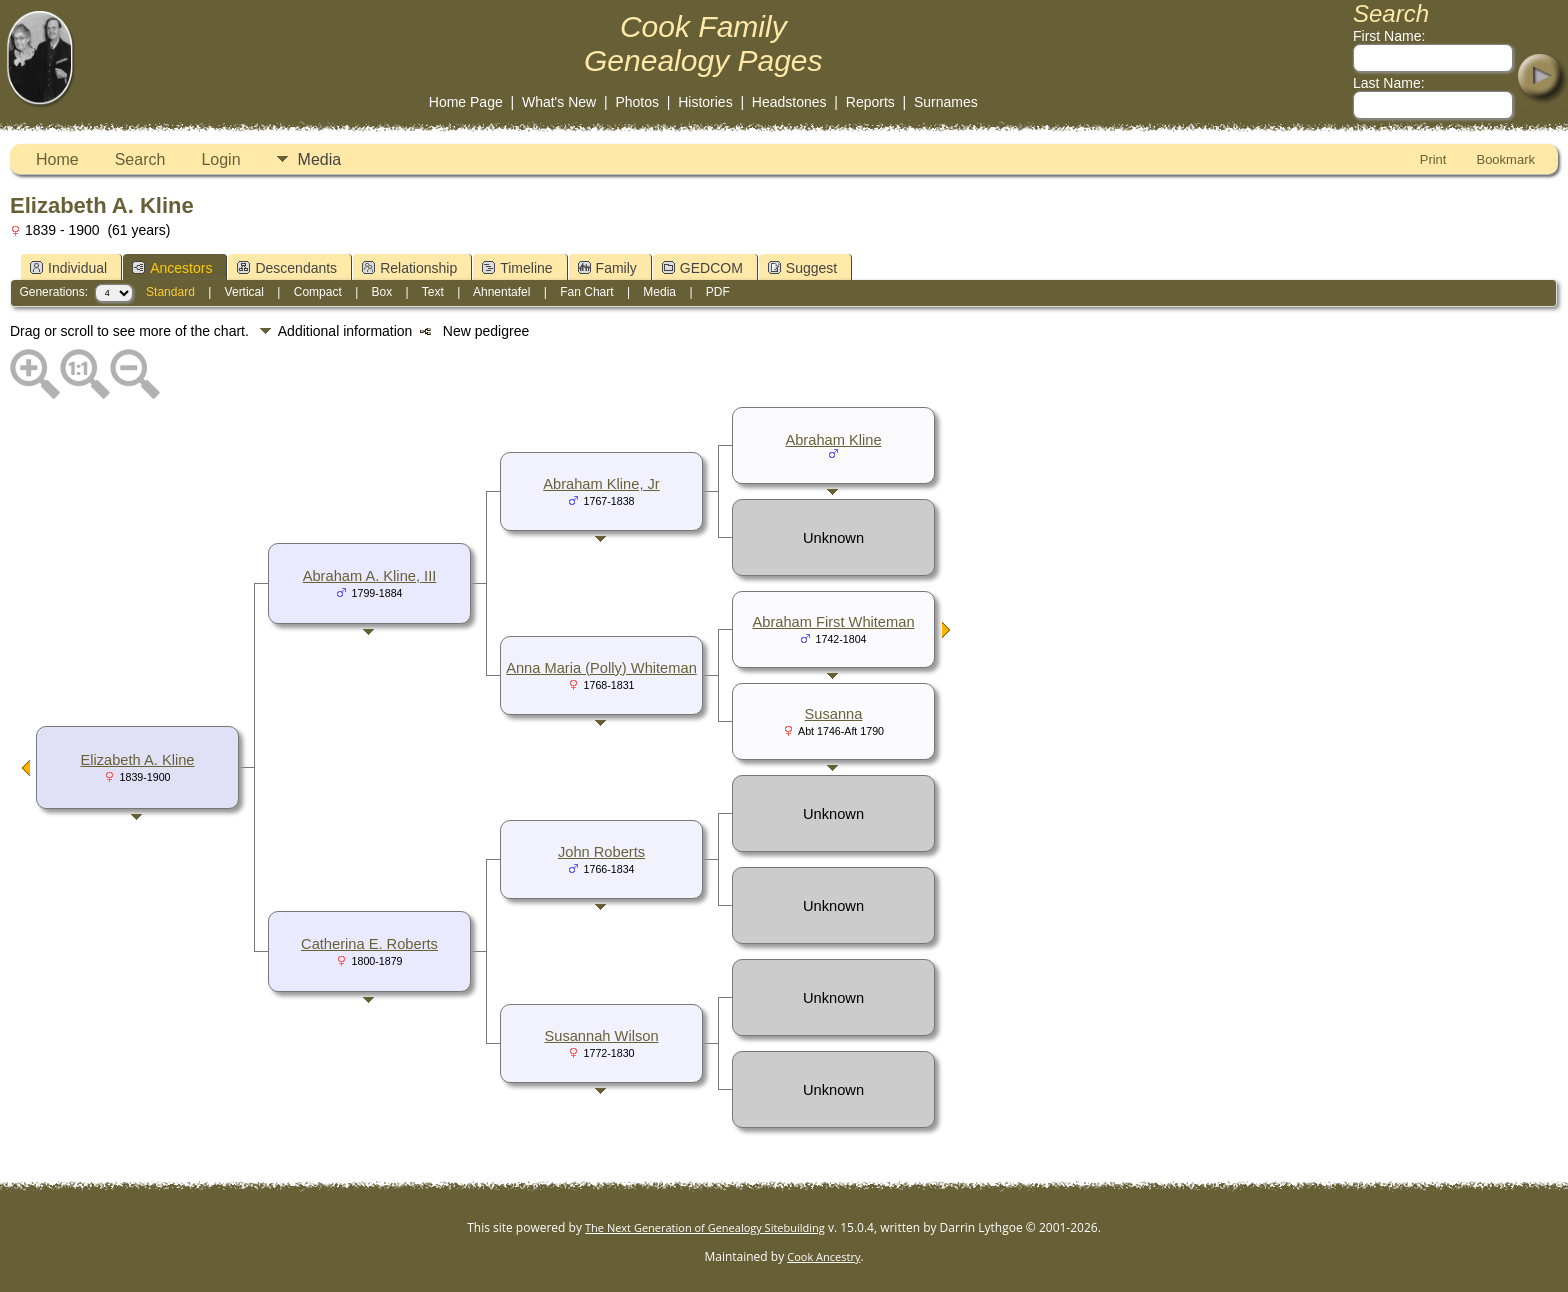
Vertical (244, 292)
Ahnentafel (501, 292)
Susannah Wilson (601, 1036)
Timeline (517, 268)
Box (382, 292)
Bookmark (1505, 159)
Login (220, 159)
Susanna (834, 714)
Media (320, 159)
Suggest (802, 268)
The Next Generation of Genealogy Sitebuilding (705, 1227)
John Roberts (601, 852)
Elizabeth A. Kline (137, 760)
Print (1433, 159)
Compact (318, 292)
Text (433, 292)
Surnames (946, 102)
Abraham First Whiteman (833, 622)
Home (57, 159)
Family (607, 268)
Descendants (287, 268)
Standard (170, 292)
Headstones (789, 102)
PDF (718, 292)
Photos (637, 102)
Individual (68, 268)
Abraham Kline (833, 440)
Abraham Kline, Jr (601, 484)
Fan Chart (586, 292)
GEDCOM (702, 268)
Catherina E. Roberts (369, 944)
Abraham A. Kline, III (370, 576)
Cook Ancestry (823, 1256)
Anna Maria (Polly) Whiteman (601, 668)
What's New (559, 102)
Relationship (409, 268)
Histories (705, 102)
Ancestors (172, 268)
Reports (870, 102)
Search (140, 159)
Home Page (466, 102)
